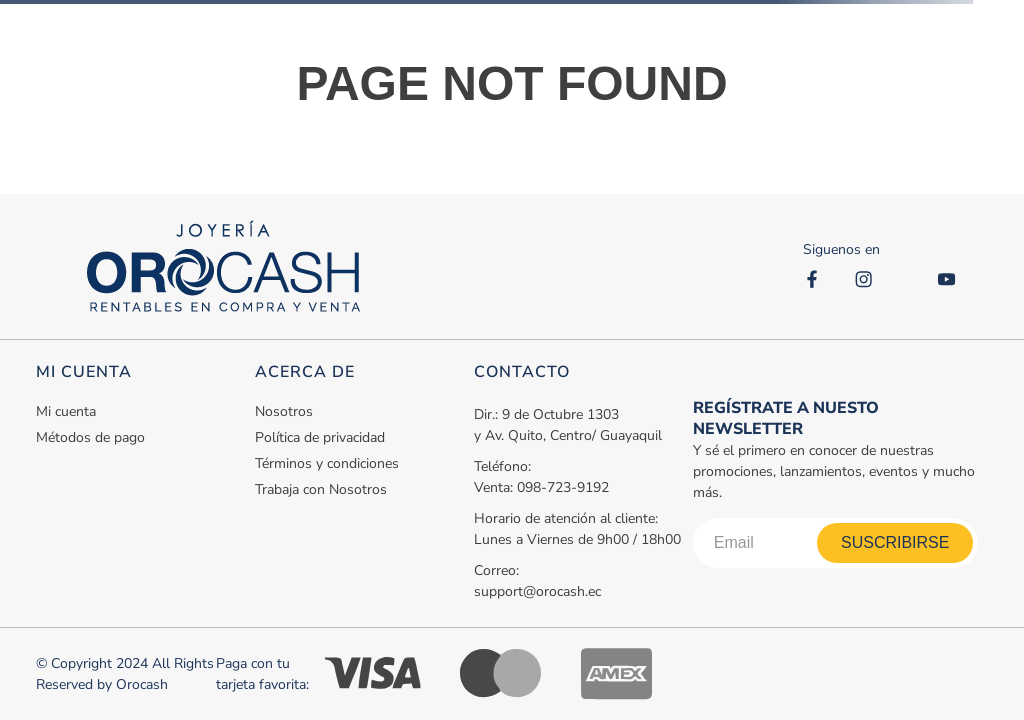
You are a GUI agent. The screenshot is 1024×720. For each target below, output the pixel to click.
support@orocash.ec (537, 591)
